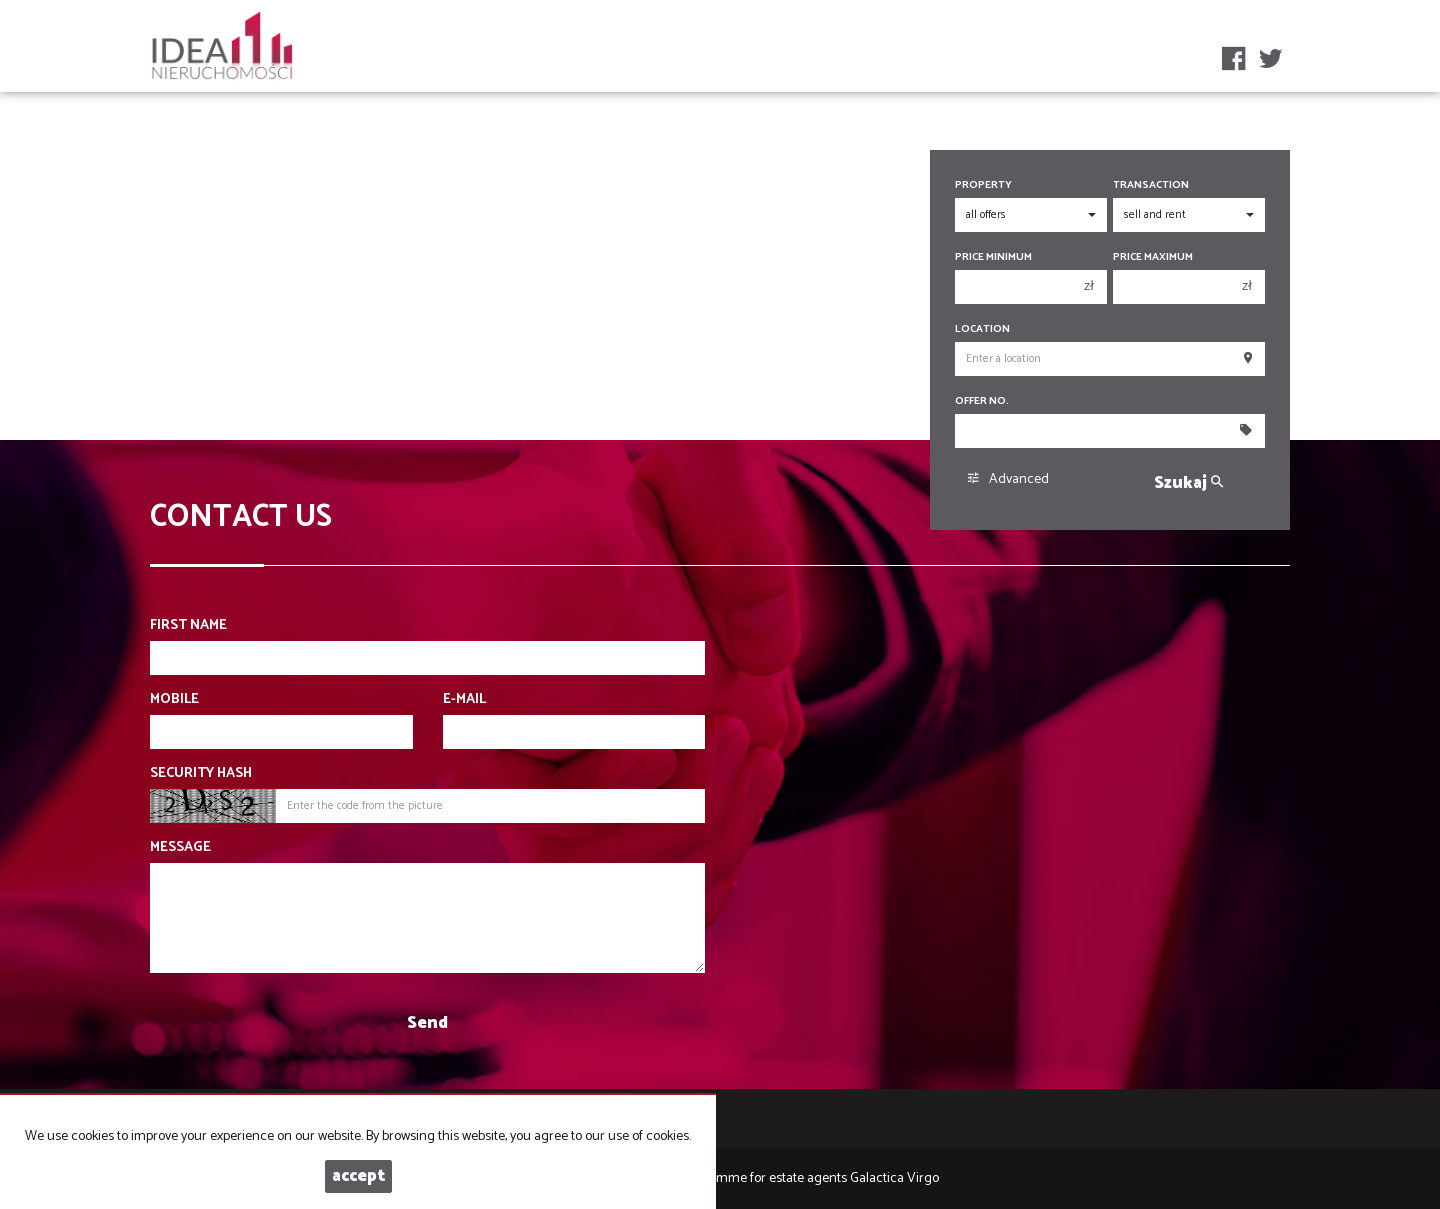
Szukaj (1188, 483)
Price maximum (1153, 257)
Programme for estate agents (763, 1178)
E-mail (464, 700)
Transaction (1151, 185)
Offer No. (982, 401)
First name (188, 626)
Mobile (174, 700)
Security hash (201, 774)
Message (180, 848)
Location (982, 329)
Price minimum (993, 257)
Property (983, 185)
